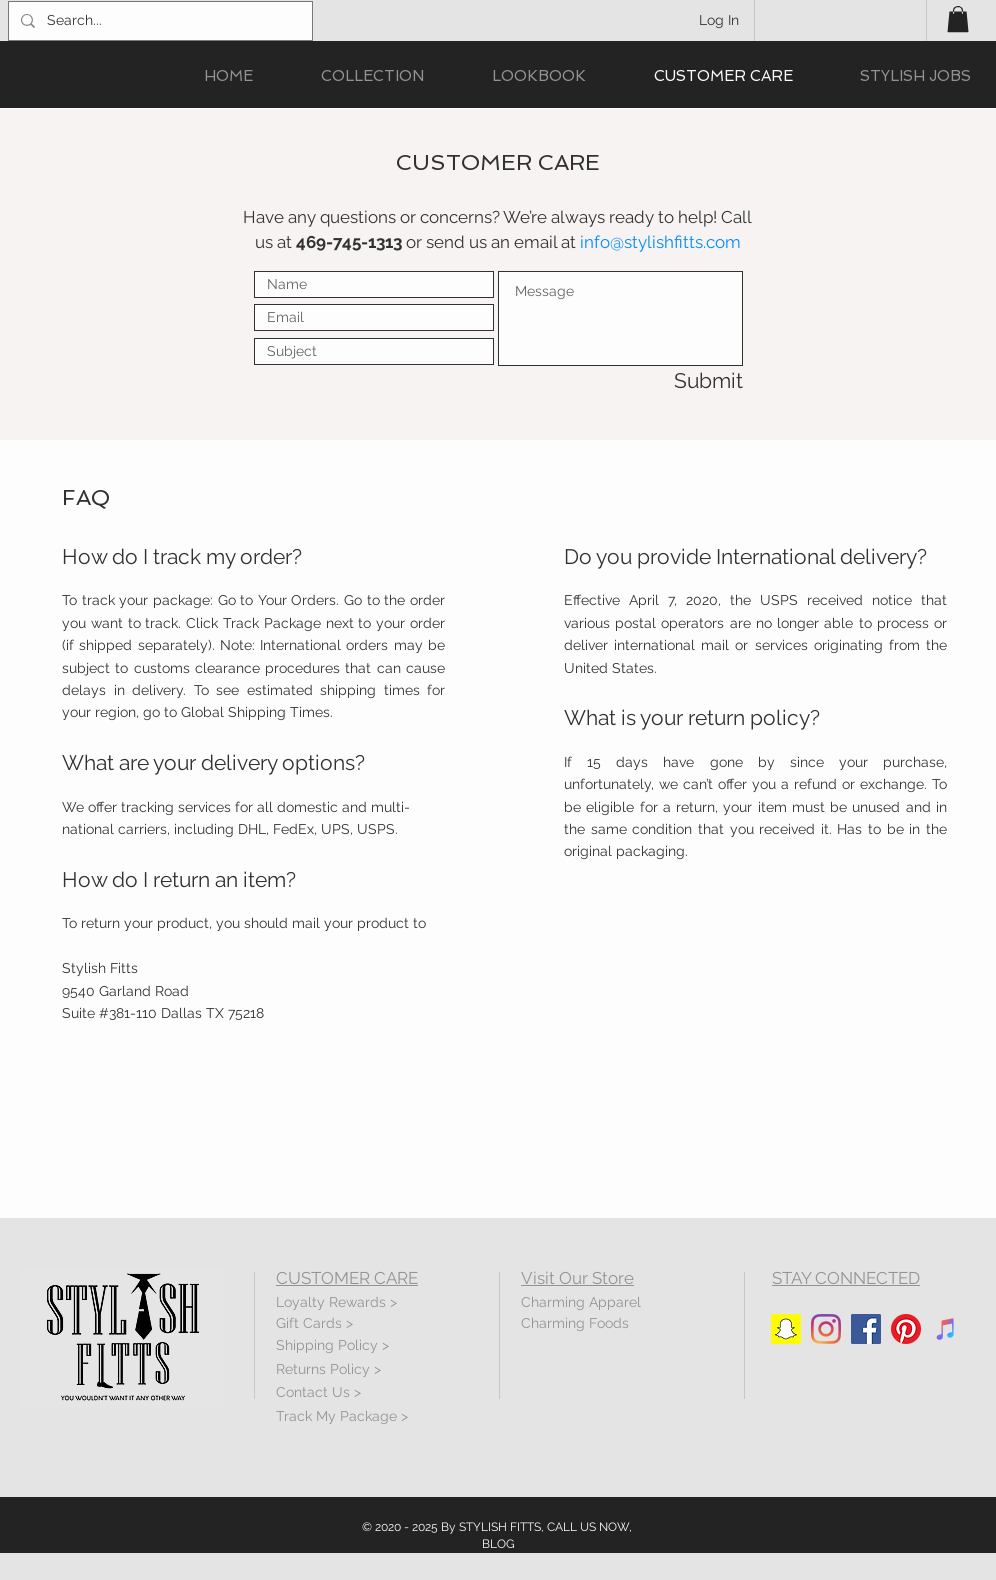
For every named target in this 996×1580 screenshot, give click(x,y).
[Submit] (672, 380)
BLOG (498, 1544)
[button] (958, 19)
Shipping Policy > (332, 1345)
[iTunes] (946, 1329)
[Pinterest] (906, 1329)
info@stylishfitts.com (660, 242)
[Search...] (158, 21)
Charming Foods (575, 1323)
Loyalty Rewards (331, 1302)
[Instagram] (826, 1329)
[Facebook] (866, 1329)
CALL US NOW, (589, 1527)
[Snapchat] (786, 1329)
